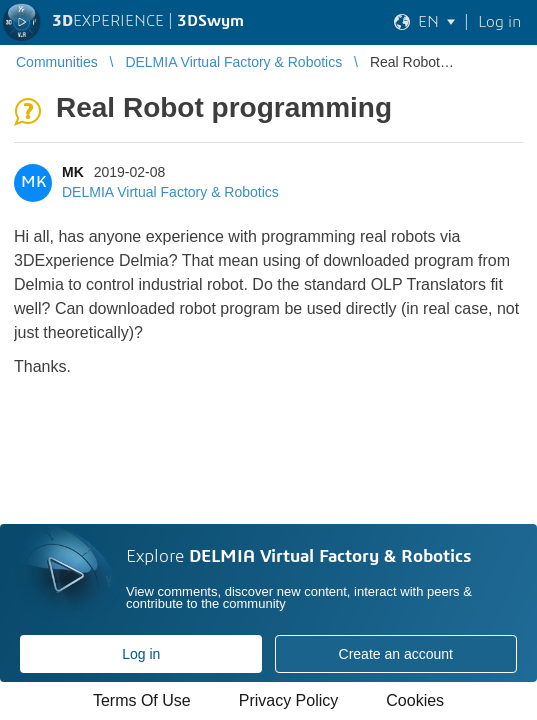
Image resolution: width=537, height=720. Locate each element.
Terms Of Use (142, 700)
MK (73, 172)
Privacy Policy (289, 700)
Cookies (415, 700)
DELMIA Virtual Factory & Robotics (170, 192)
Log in (141, 654)
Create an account (396, 654)
